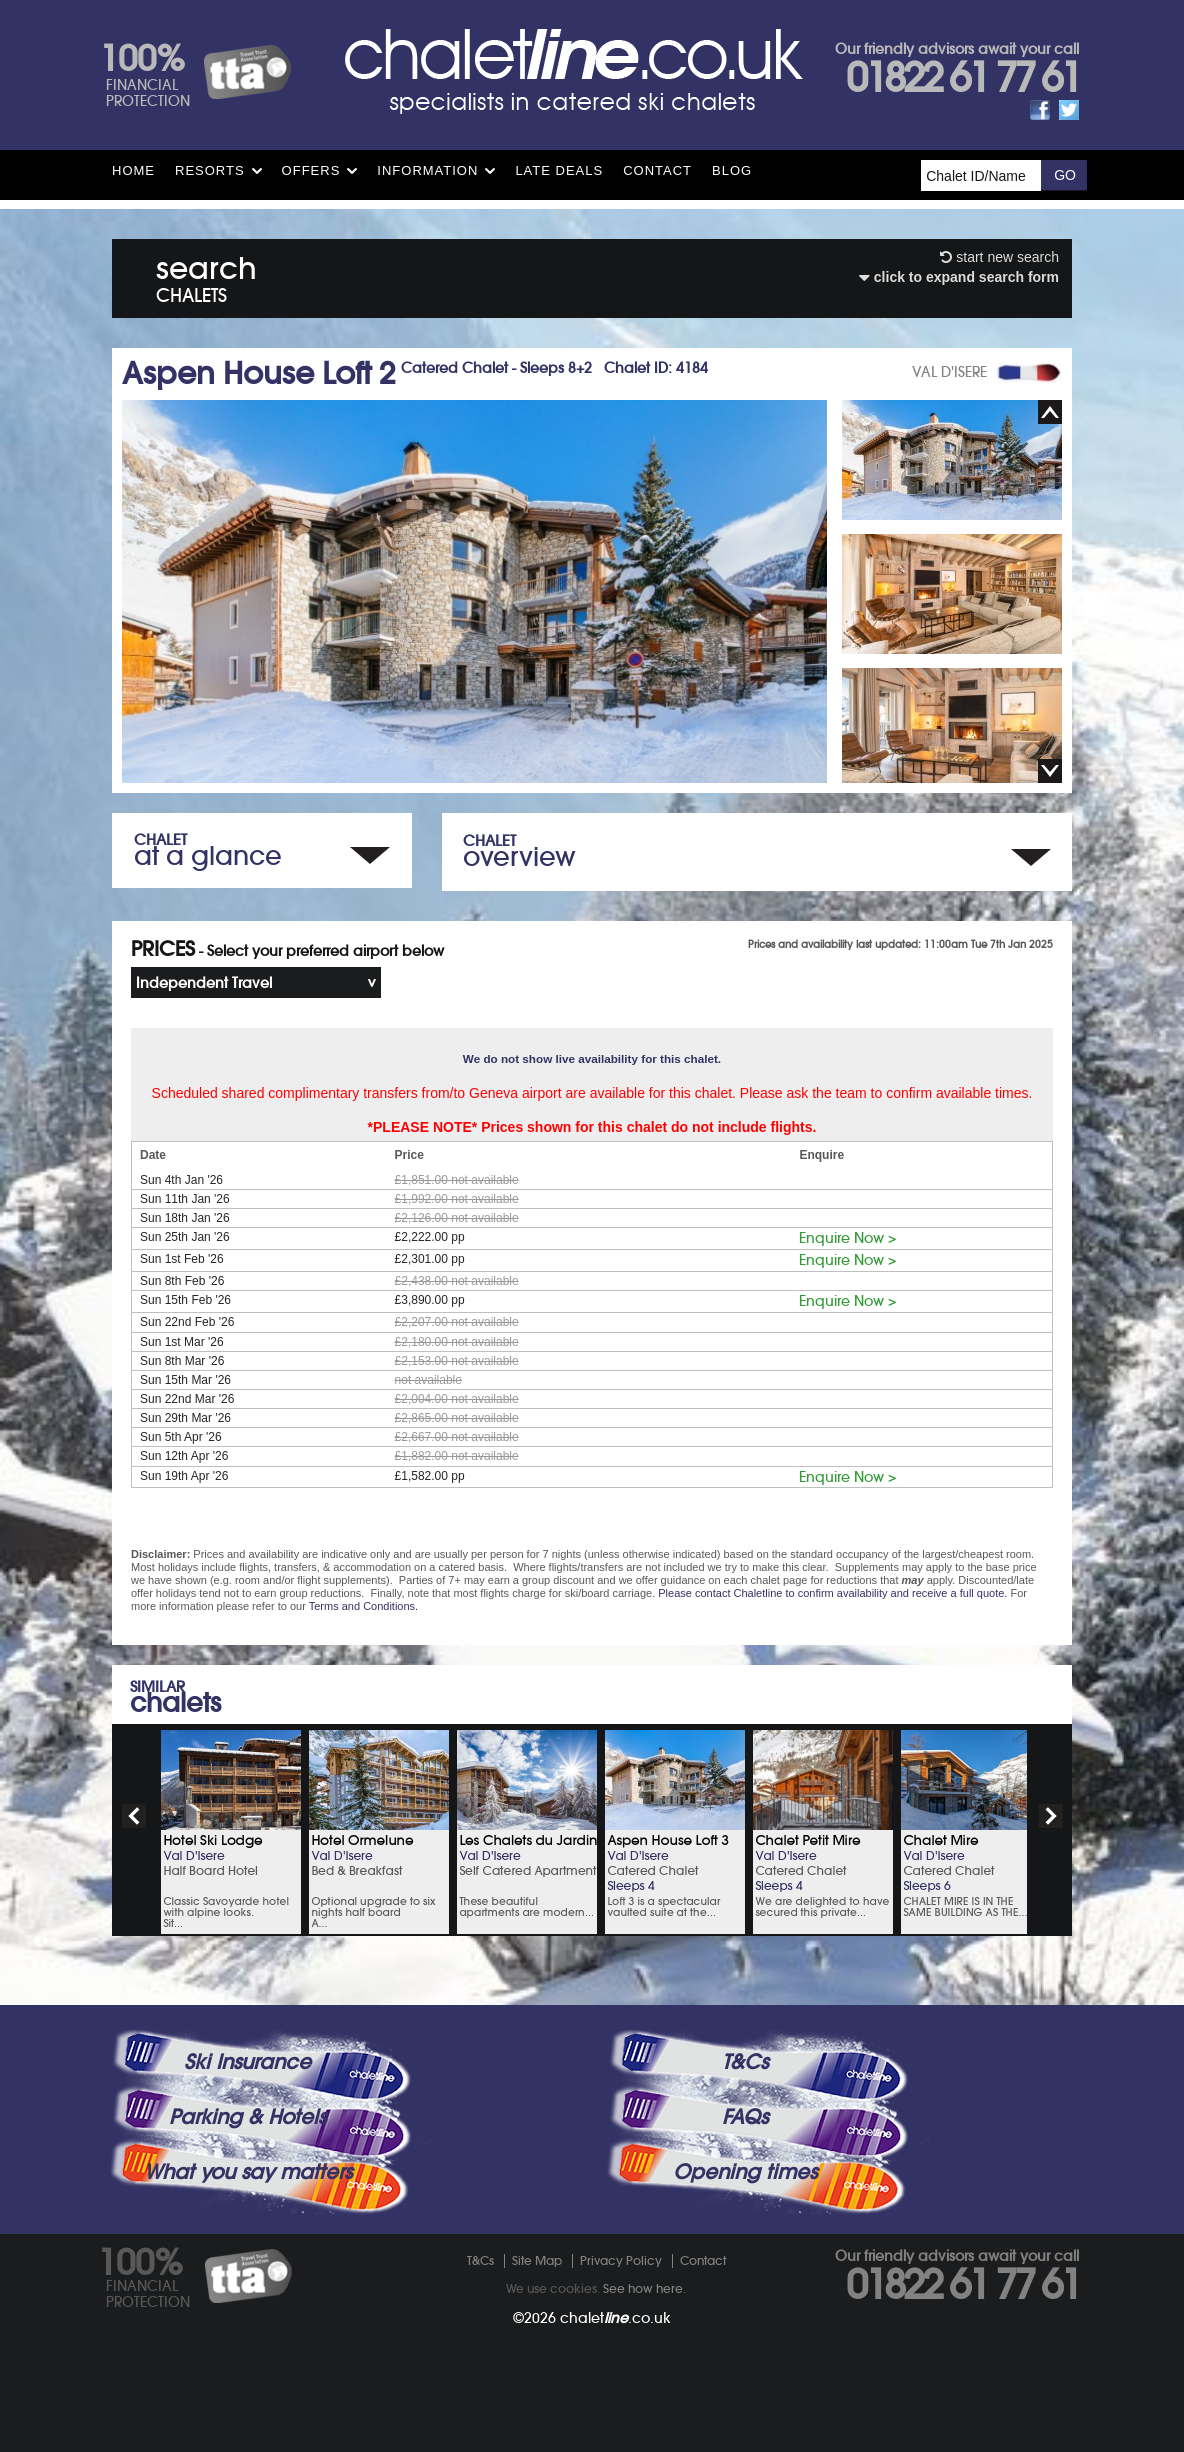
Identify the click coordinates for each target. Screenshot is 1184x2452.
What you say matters (248, 2172)
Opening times (745, 2172)
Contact (657, 170)
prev (134, 1816)
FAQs (745, 2117)
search (206, 275)
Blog (732, 170)
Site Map (537, 2260)
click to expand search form (959, 277)
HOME (133, 170)
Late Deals (559, 170)
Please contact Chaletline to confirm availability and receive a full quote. (832, 1593)
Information (427, 170)
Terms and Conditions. (363, 1606)
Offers (311, 170)
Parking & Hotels (247, 2117)
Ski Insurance (247, 2062)
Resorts (210, 170)
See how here (643, 2288)
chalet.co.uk (615, 2318)
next (1051, 1816)
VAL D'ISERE (949, 372)
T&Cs (745, 2062)
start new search (999, 257)
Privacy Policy (621, 2260)
